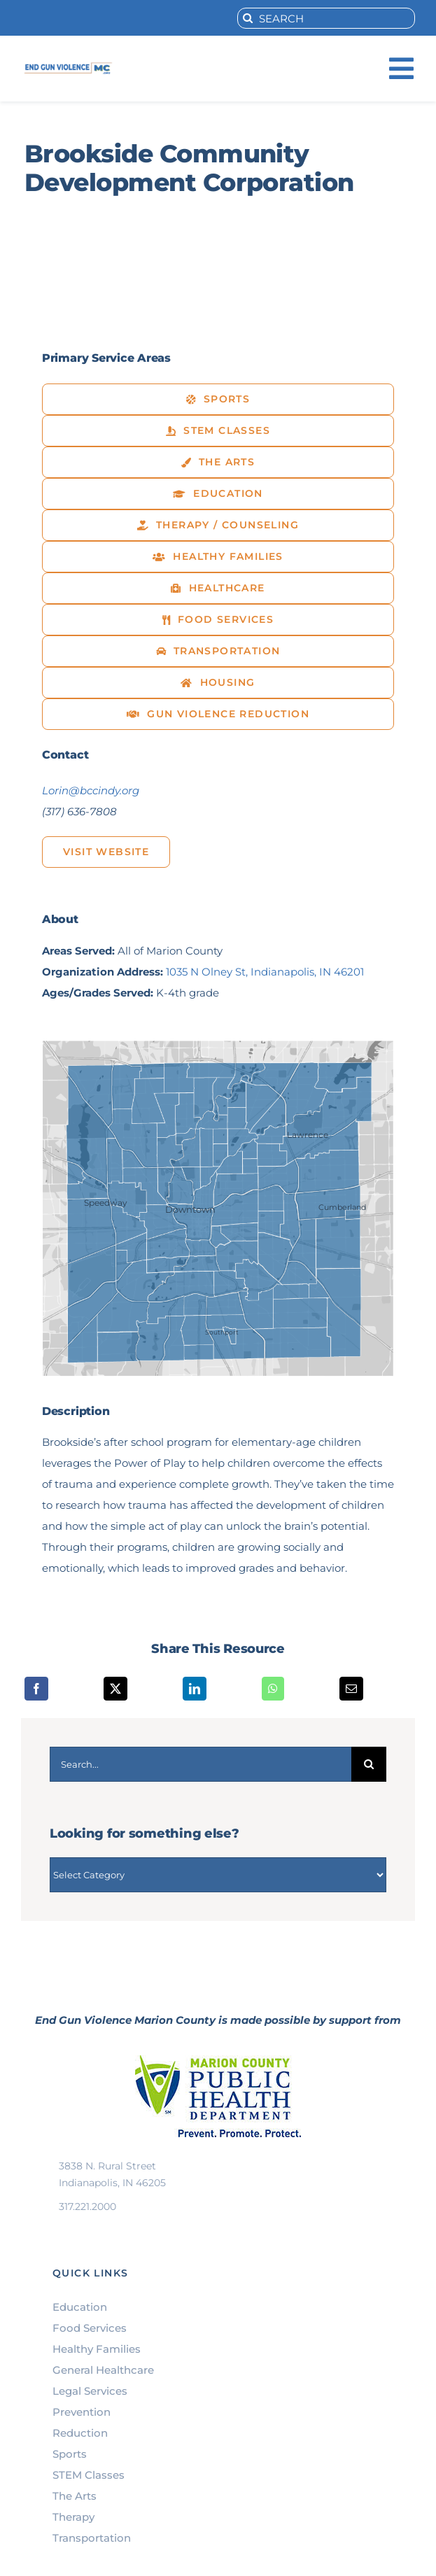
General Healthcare (103, 2370)
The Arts (74, 2496)
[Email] (351, 1688)
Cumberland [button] (342, 1207)
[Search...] (200, 1764)
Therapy (73, 2517)
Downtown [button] (190, 1209)
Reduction (80, 2433)
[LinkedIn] (194, 1688)
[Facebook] (36, 1688)
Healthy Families (96, 2349)
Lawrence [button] (307, 1134)
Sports (69, 2454)
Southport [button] (222, 1332)
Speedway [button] (105, 1202)
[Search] (247, 18)
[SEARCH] (326, 18)
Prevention (81, 2412)
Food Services (89, 2328)
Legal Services (89, 2391)
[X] (115, 1688)
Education (79, 2307)
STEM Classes (88, 2475)
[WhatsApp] (273, 1688)
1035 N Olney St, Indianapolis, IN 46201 (265, 971)
